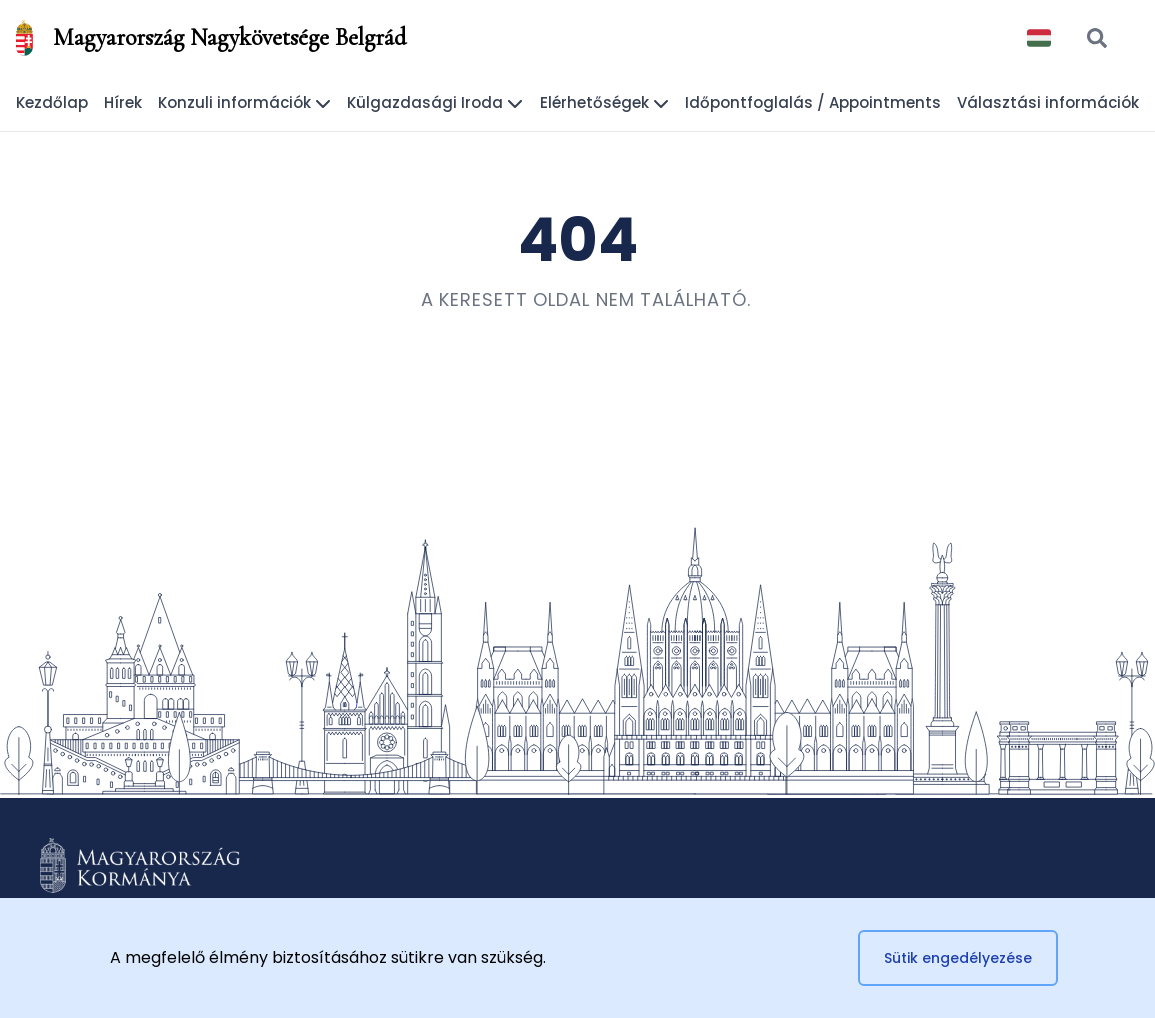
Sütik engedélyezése (958, 958)
